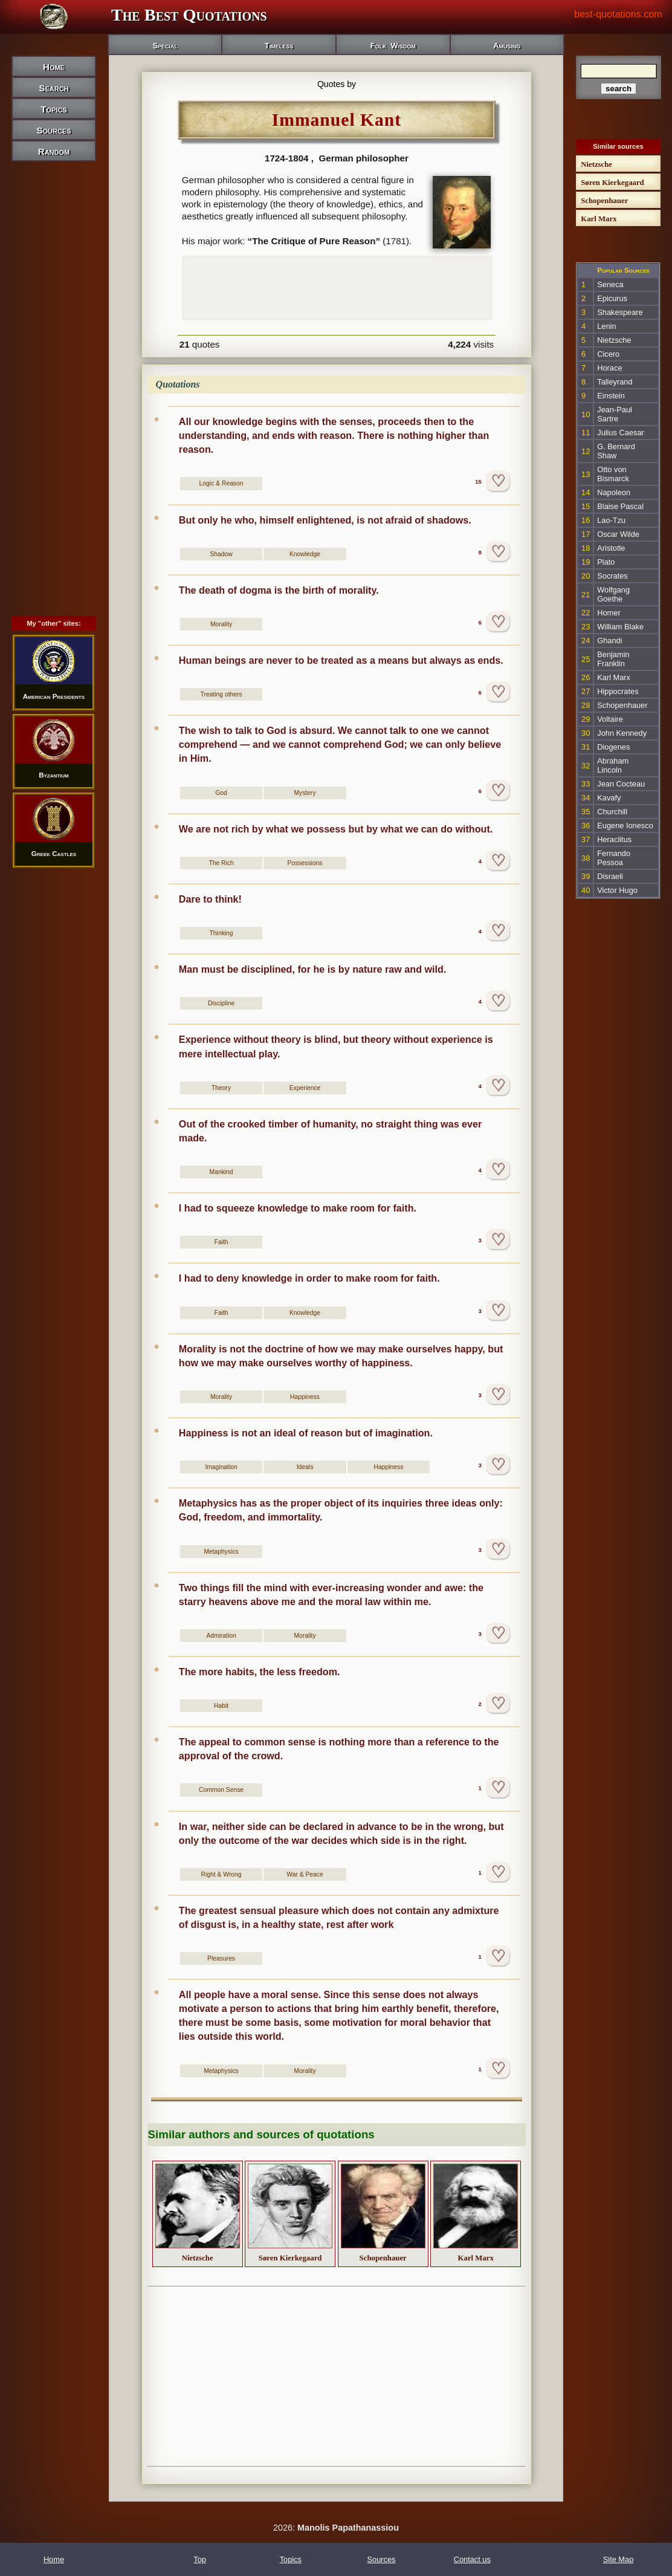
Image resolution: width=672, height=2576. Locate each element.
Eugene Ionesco (625, 825)
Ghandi (609, 640)
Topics (53, 109)
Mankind (221, 1172)
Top (199, 2559)
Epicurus (612, 298)
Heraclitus (614, 839)
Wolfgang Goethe (613, 594)
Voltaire (610, 719)
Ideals (305, 1467)
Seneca (610, 284)
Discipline (221, 1003)
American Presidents (54, 696)
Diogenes (613, 746)
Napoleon (613, 492)
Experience (305, 1088)
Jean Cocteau (621, 783)
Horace (609, 367)
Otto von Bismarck (613, 474)
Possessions (305, 863)
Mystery (304, 793)
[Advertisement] (53, 367)
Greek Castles (53, 853)
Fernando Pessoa (613, 858)
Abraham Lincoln (612, 765)
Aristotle (611, 548)
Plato (606, 561)
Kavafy (609, 797)
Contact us (472, 2559)
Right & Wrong (221, 1874)
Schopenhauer (622, 705)
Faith (221, 1242)
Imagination (221, 1467)
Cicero (608, 353)
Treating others (221, 694)
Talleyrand (614, 381)
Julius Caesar (620, 432)
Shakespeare (619, 312)
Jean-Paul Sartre (614, 414)
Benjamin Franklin (613, 659)
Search (53, 88)
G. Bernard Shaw (616, 451)
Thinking (221, 933)
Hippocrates (617, 691)
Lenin (606, 326)
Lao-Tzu (611, 520)
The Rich (220, 863)
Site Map (618, 2559)
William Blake (620, 626)
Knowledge (304, 554)
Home (54, 67)
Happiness (305, 1396)
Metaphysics (221, 1551)
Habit (221, 1705)
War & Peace (304, 1874)
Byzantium (54, 775)
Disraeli (610, 876)
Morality (221, 624)
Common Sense (221, 1789)
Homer (608, 612)
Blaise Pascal (620, 506)
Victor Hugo (617, 890)
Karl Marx (613, 677)
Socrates (612, 575)
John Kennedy (622, 733)
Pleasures (221, 1958)
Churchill (612, 811)
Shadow (221, 554)
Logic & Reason (221, 483)
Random (53, 151)
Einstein (611, 395)
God (221, 793)
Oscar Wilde (618, 534)
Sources (53, 130)
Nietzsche (614, 340)
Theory (221, 1088)
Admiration (221, 1635)
